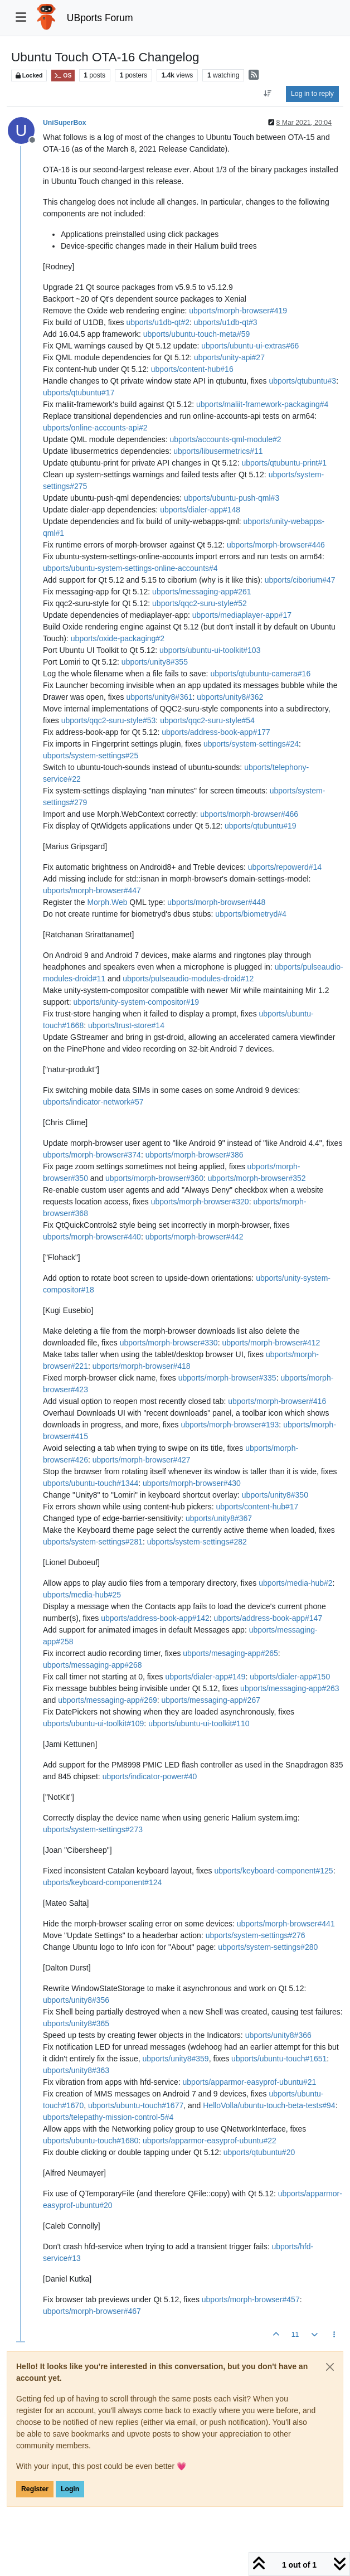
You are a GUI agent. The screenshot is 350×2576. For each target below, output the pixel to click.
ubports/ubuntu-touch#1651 (279, 2058)
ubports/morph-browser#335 (227, 1377)
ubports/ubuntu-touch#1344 (90, 1483)
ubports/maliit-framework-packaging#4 (262, 404)
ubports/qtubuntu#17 (78, 392)
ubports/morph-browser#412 (271, 1342)
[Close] (330, 2367)
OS (62, 75)
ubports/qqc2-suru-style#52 (199, 603)
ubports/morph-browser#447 (92, 890)
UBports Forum (100, 17)
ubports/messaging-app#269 (107, 1700)
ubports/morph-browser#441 (286, 1923)
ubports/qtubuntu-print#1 (284, 462)
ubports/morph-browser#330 (169, 1342)
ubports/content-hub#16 (192, 369)
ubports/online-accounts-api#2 (95, 427)
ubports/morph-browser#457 (251, 2299)
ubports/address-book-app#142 (155, 1618)
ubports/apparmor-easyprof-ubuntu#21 (250, 2082)
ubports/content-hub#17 (257, 1506)
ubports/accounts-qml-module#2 (225, 439)
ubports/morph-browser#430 (192, 1483)
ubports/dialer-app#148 (200, 509)
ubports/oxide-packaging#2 (117, 638)
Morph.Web (107, 902)
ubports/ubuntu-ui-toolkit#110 (198, 1723)
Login (70, 2489)
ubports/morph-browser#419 (238, 310)
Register (34, 2489)
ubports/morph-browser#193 (230, 1424)
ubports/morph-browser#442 (194, 1236)
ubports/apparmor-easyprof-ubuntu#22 (209, 2140)
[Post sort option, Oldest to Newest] (268, 93)
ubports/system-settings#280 (268, 1947)
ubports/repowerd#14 (285, 867)
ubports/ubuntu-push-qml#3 (231, 497)
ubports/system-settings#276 (255, 1935)
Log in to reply (312, 94)
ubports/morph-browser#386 (194, 1154)
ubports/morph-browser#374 (92, 1154)
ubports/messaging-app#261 (201, 591)
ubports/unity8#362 (230, 697)
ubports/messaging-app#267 (211, 1700)
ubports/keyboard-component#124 (102, 1882)
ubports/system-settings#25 (90, 755)
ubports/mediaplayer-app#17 (241, 615)
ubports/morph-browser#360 (154, 1178)
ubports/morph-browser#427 (142, 1459)
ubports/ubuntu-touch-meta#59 (196, 334)
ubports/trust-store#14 (126, 1025)
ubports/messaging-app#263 (289, 1688)
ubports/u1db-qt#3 (225, 322)
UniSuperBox (64, 123)
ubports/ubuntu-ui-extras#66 (250, 345)
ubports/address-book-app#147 (268, 1618)
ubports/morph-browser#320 (200, 1201)
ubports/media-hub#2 (295, 1582)
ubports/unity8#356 (76, 2000)
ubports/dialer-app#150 (290, 1676)
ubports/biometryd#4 (250, 913)
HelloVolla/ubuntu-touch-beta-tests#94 (269, 2105)
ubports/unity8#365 (76, 2023)
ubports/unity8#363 (76, 2070)
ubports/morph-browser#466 (249, 814)
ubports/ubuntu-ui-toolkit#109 (93, 1723)
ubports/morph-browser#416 (277, 1401)
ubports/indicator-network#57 (93, 1101)
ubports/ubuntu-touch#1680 (90, 2140)
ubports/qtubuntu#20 (259, 2152)
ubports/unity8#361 (159, 697)
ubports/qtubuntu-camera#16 (260, 673)
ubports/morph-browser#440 (92, 1236)
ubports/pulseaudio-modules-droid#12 (188, 978)
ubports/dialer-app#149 (205, 1676)
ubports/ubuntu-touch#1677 (135, 2105)
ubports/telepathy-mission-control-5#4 (108, 2117)
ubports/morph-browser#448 (216, 902)
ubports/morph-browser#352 (257, 1178)
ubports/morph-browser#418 (142, 1366)
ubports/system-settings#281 (93, 1541)
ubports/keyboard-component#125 (273, 1870)
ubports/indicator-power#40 (150, 1776)
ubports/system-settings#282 (197, 1541)
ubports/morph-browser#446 (276, 544)
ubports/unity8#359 (176, 2058)
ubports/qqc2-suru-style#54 (207, 720)
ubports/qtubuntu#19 (260, 825)
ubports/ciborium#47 (300, 579)
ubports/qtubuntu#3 (302, 380)
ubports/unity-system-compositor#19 (136, 1002)
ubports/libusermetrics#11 (217, 451)
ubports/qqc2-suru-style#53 (108, 720)
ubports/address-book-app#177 (216, 732)
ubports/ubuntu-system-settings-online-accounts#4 (130, 568)
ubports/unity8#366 (278, 2035)
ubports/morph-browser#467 (92, 2311)
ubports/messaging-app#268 (92, 1664)
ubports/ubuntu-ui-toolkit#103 (209, 650)
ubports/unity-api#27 (229, 357)
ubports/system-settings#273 (93, 1829)
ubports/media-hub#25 (82, 1594)
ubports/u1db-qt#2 (157, 322)
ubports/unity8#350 (275, 1494)
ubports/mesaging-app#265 (230, 1653)
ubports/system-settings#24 (251, 743)
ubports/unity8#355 (154, 661)
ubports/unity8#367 (219, 1518)
